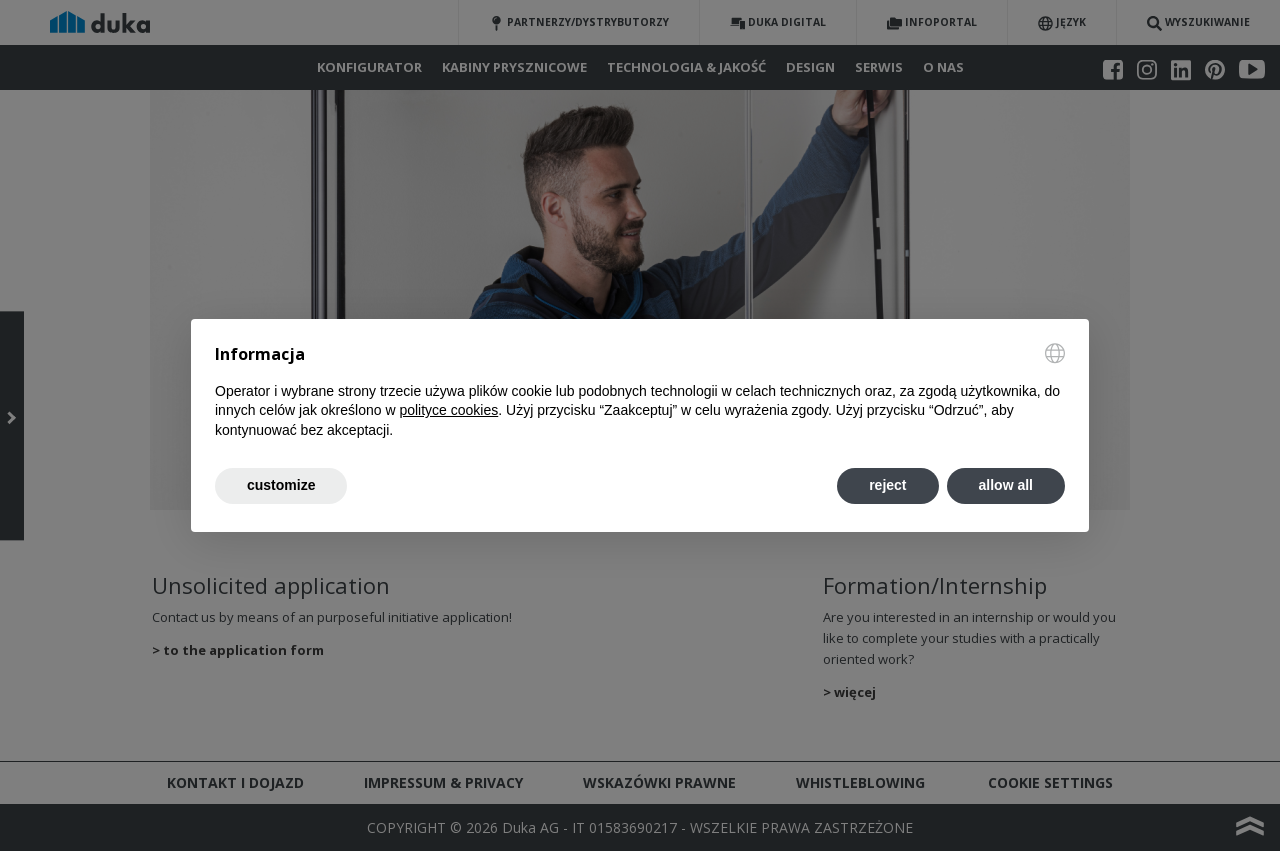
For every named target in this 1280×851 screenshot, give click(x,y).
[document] (640, 391)
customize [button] (281, 485)
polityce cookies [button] (448, 410)
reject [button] (887, 485)
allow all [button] (1006, 485)
